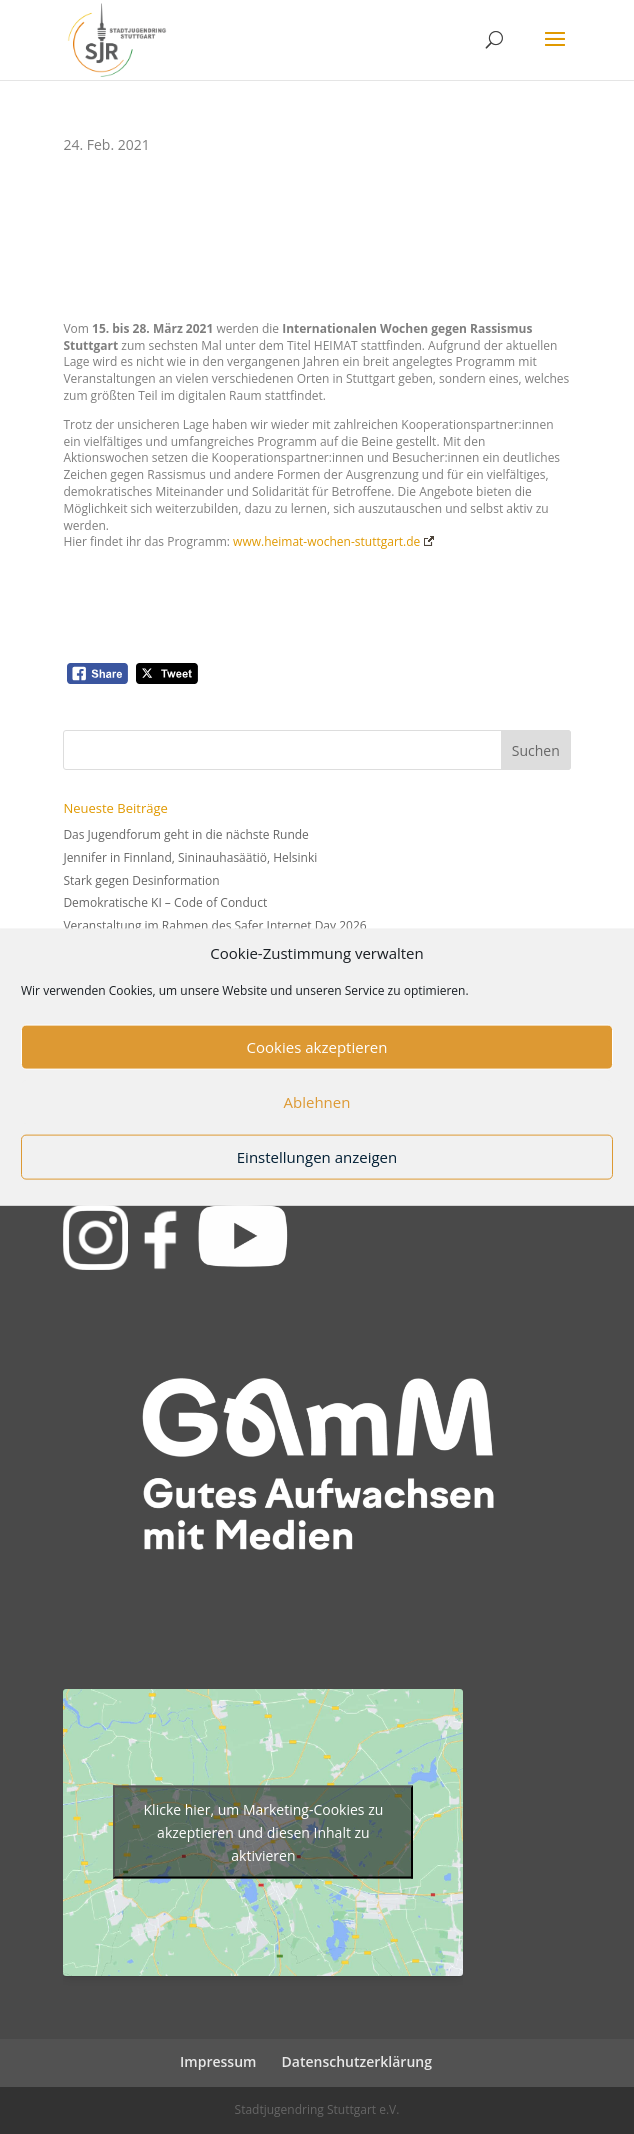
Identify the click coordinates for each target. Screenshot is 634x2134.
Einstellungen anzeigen (317, 1157)
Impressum (218, 2061)
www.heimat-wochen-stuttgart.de (332, 541)
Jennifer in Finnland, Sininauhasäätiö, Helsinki (190, 857)
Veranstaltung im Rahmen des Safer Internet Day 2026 (214, 925)
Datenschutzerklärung (357, 2061)
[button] (555, 52)
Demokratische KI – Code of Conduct (165, 902)
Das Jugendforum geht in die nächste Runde (185, 834)
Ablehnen (317, 1102)
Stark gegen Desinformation (141, 880)
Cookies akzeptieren (317, 1047)
